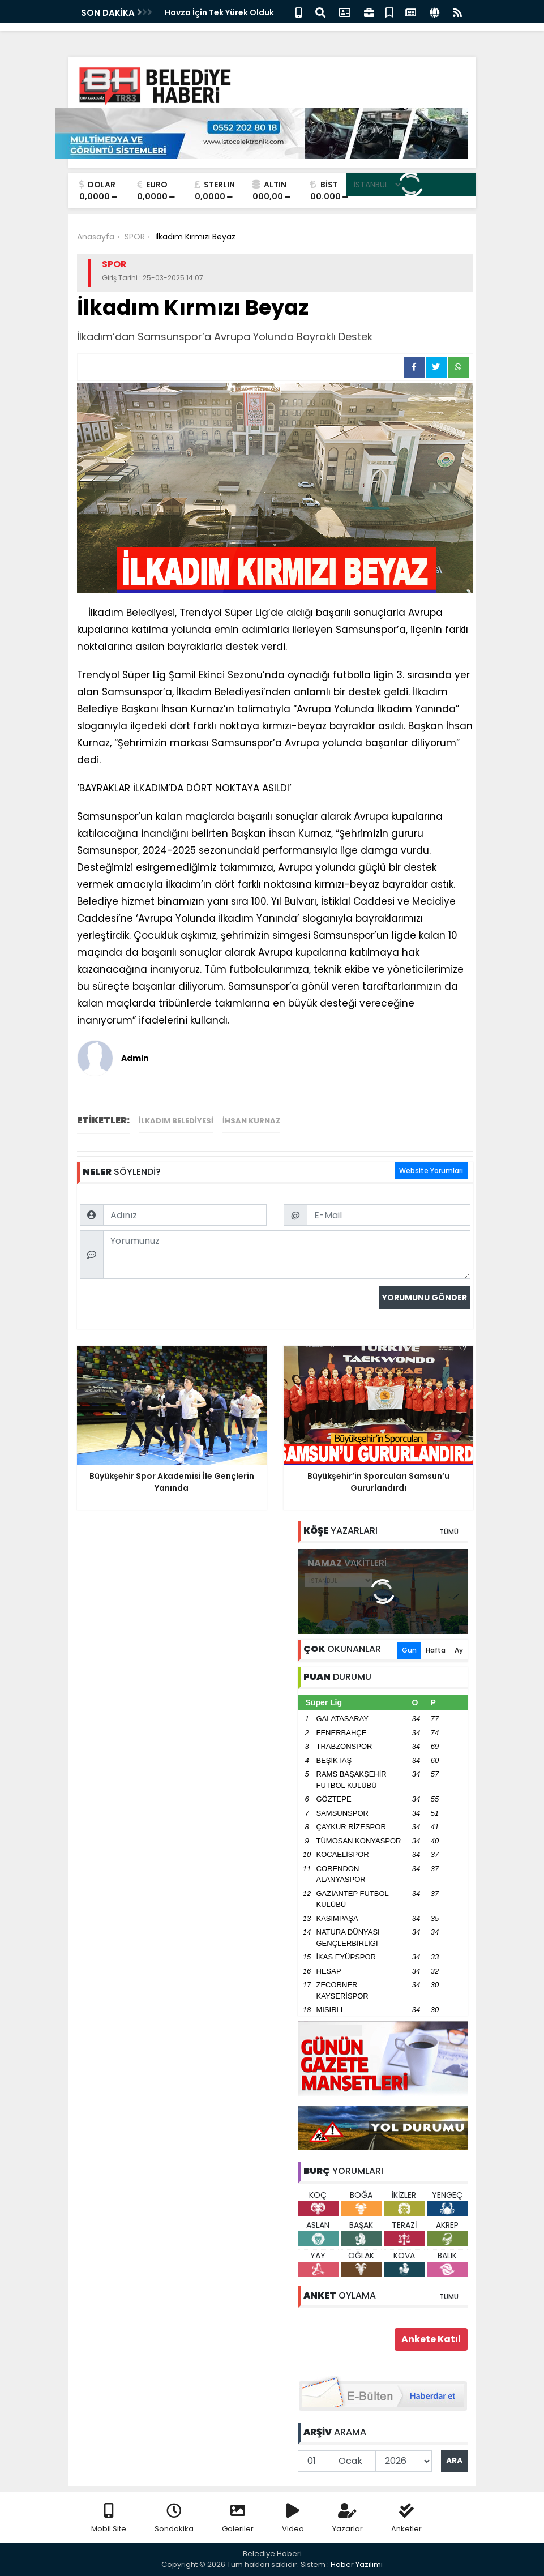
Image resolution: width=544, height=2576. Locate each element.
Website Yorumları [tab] (431, 1170)
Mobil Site (108, 2518)
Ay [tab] (459, 1650)
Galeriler (238, 2518)
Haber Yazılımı (357, 2564)
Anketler (406, 2518)
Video (293, 2518)
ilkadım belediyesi (176, 1120)
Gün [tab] (409, 1650)
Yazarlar (347, 2518)
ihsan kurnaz (251, 1120)
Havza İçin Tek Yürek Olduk (219, 12)
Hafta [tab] (436, 1650)
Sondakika (174, 2518)
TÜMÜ (449, 1532)
